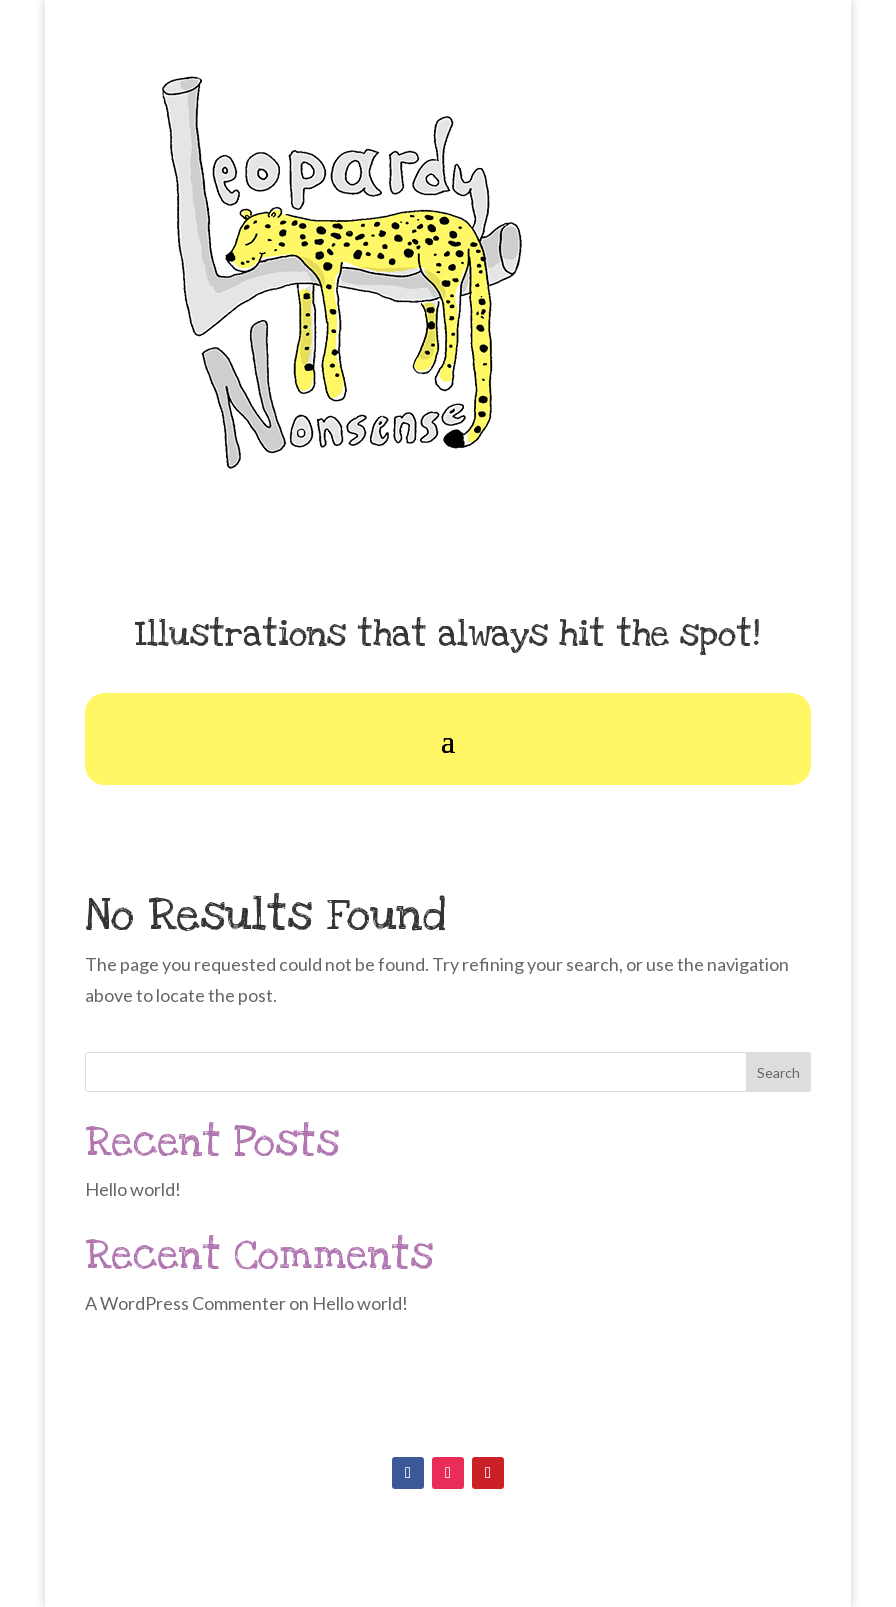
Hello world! (133, 1189)
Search (778, 1072)
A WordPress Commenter (185, 1303)
